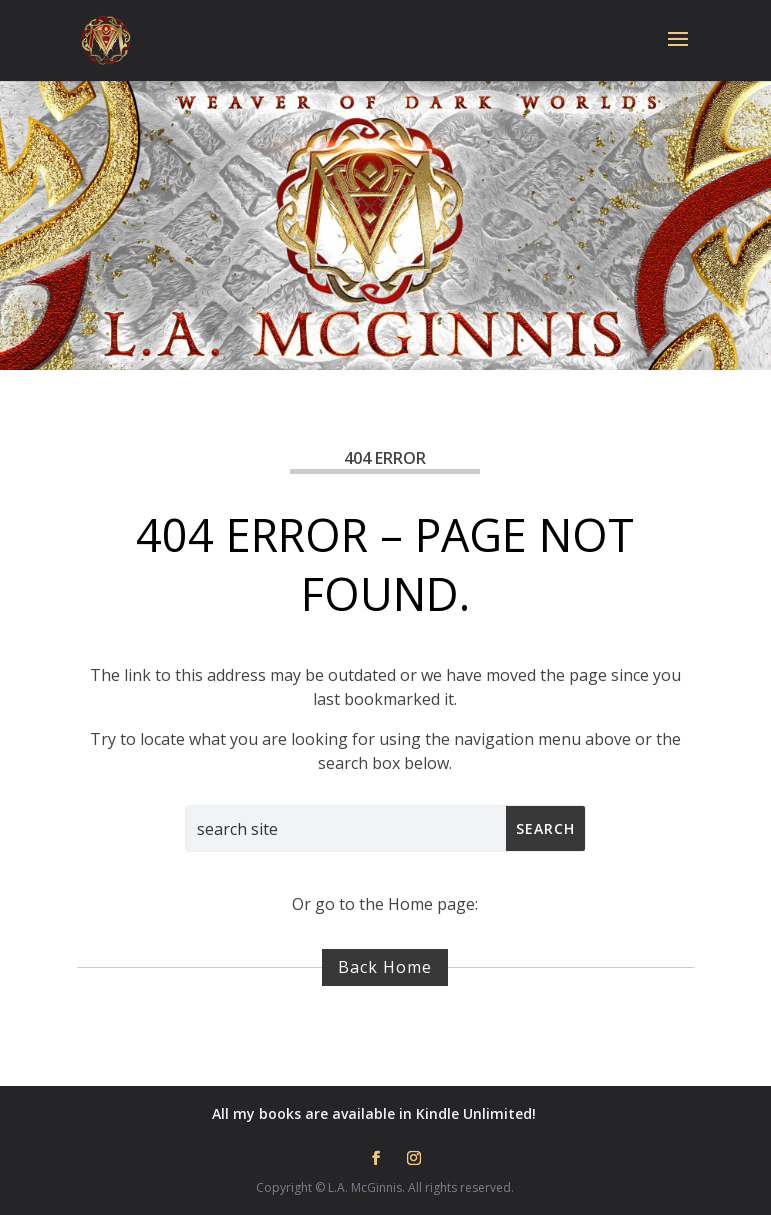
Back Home (385, 967)
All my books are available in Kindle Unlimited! (374, 1113)
